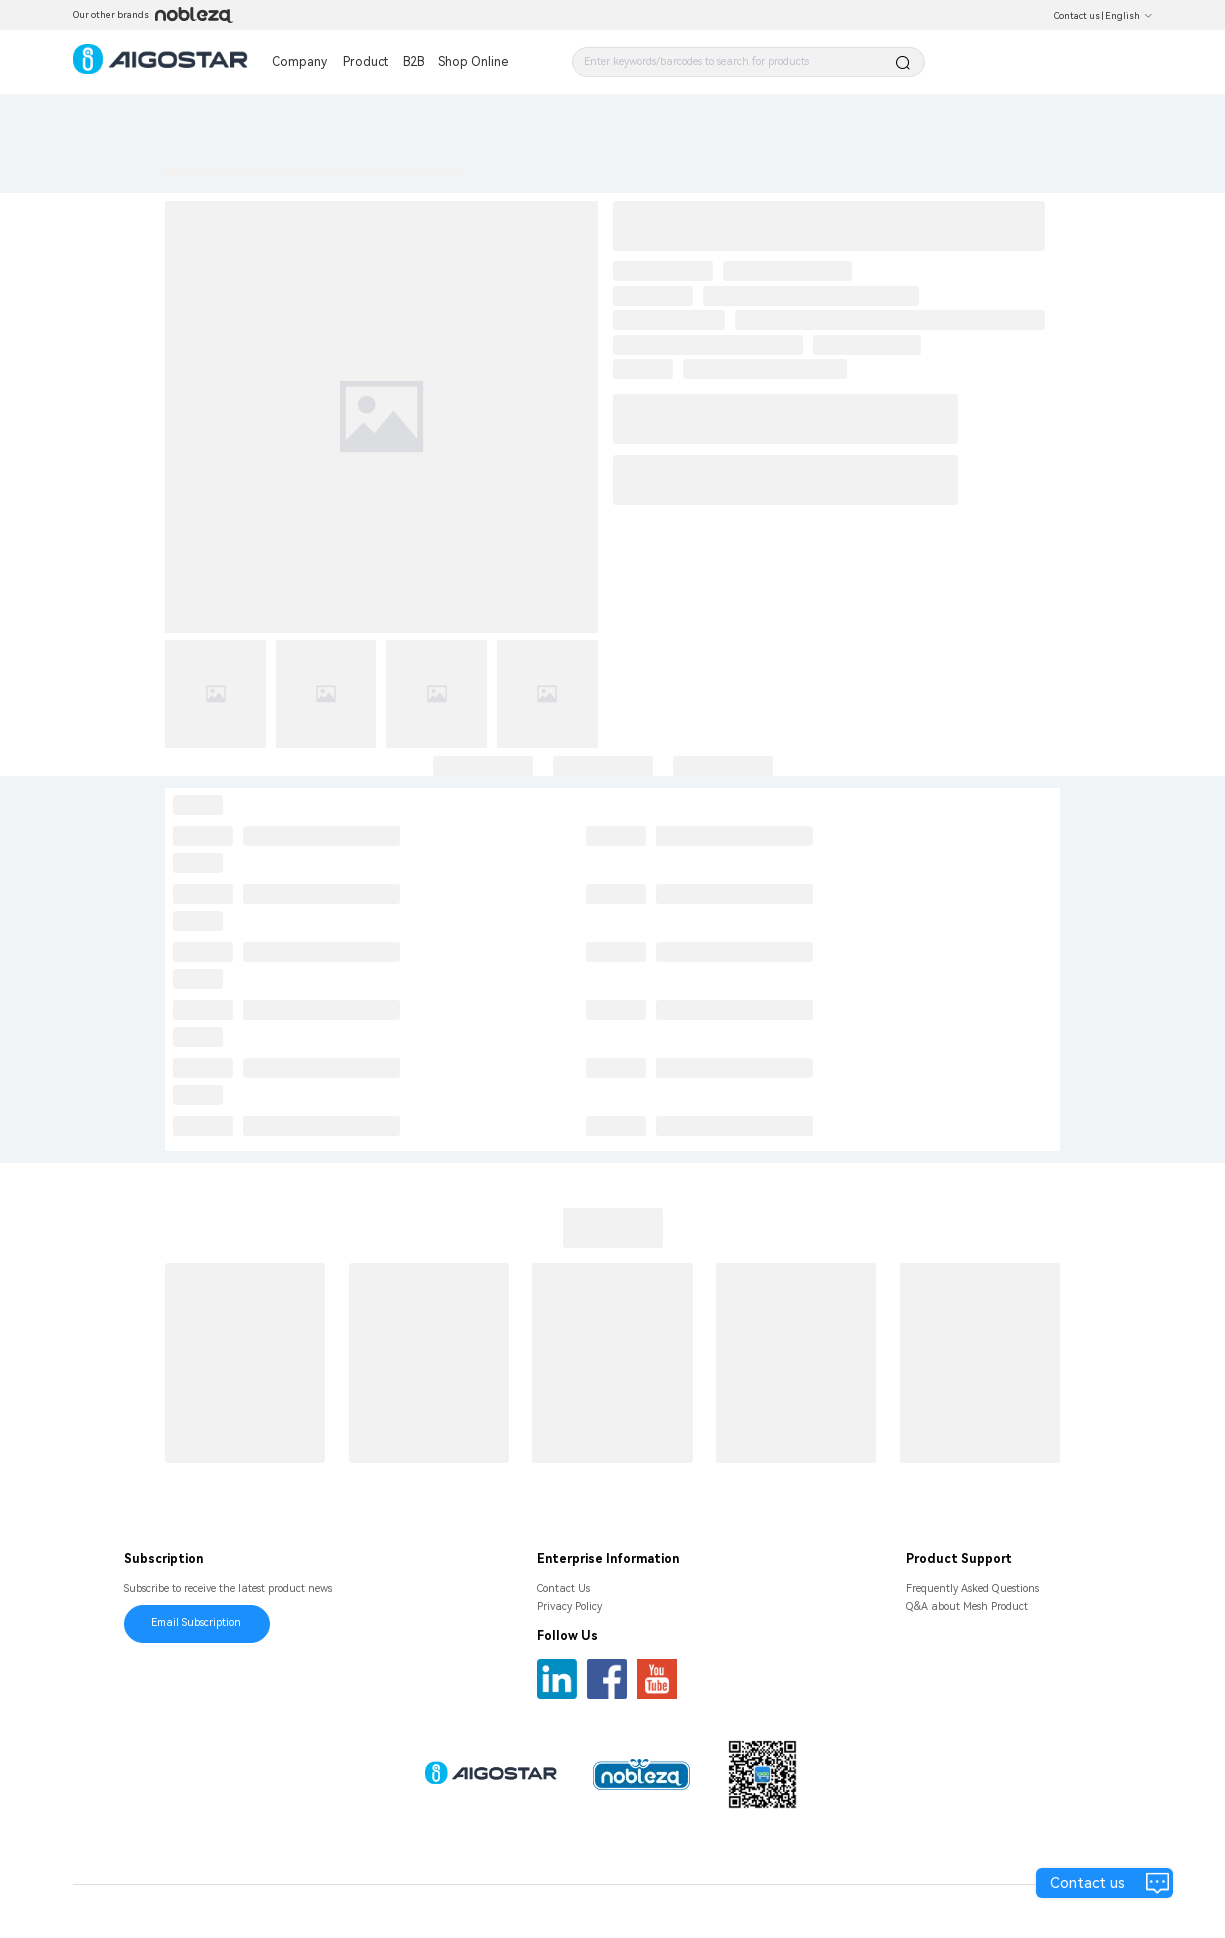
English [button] (1129, 16)
